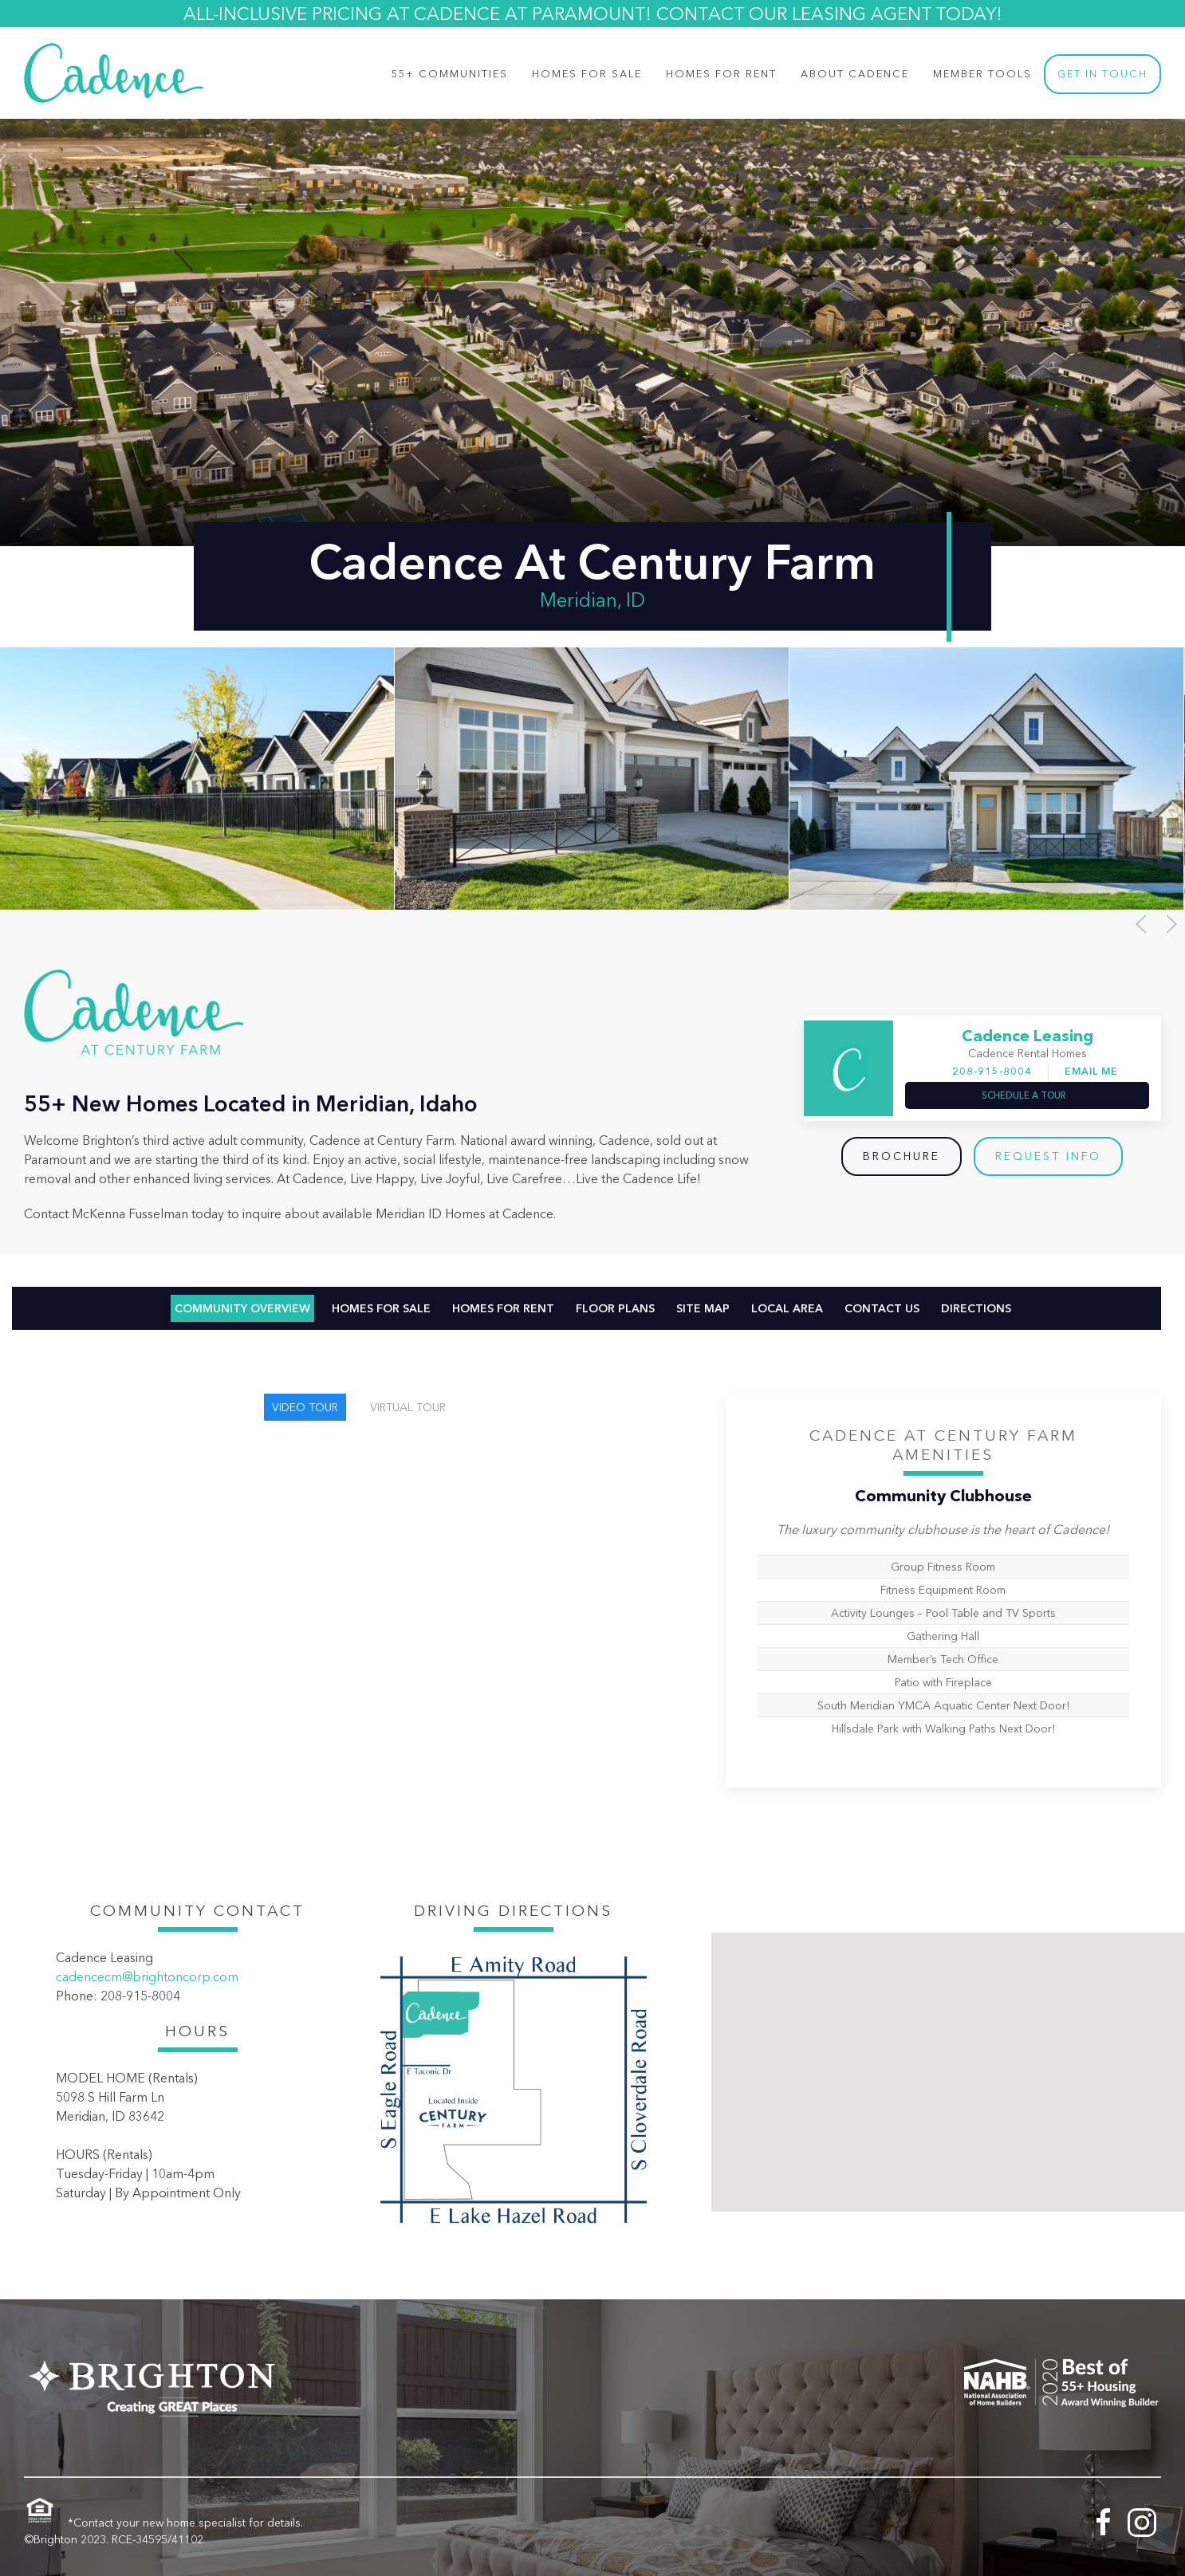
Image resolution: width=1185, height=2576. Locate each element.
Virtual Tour (408, 1407)
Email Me (1091, 1071)
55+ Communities (450, 74)
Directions (976, 1308)
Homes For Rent (721, 74)
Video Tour (305, 1407)
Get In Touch (1102, 74)
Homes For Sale (381, 1308)
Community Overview (242, 1308)
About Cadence (855, 74)
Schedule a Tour (1023, 1095)
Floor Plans (615, 1308)
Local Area (787, 1308)
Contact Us (881, 1308)
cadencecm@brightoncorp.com (147, 1976)
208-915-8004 (992, 1071)
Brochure (901, 1156)
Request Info (1048, 1156)
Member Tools (982, 74)
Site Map (703, 1308)
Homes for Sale (587, 74)
